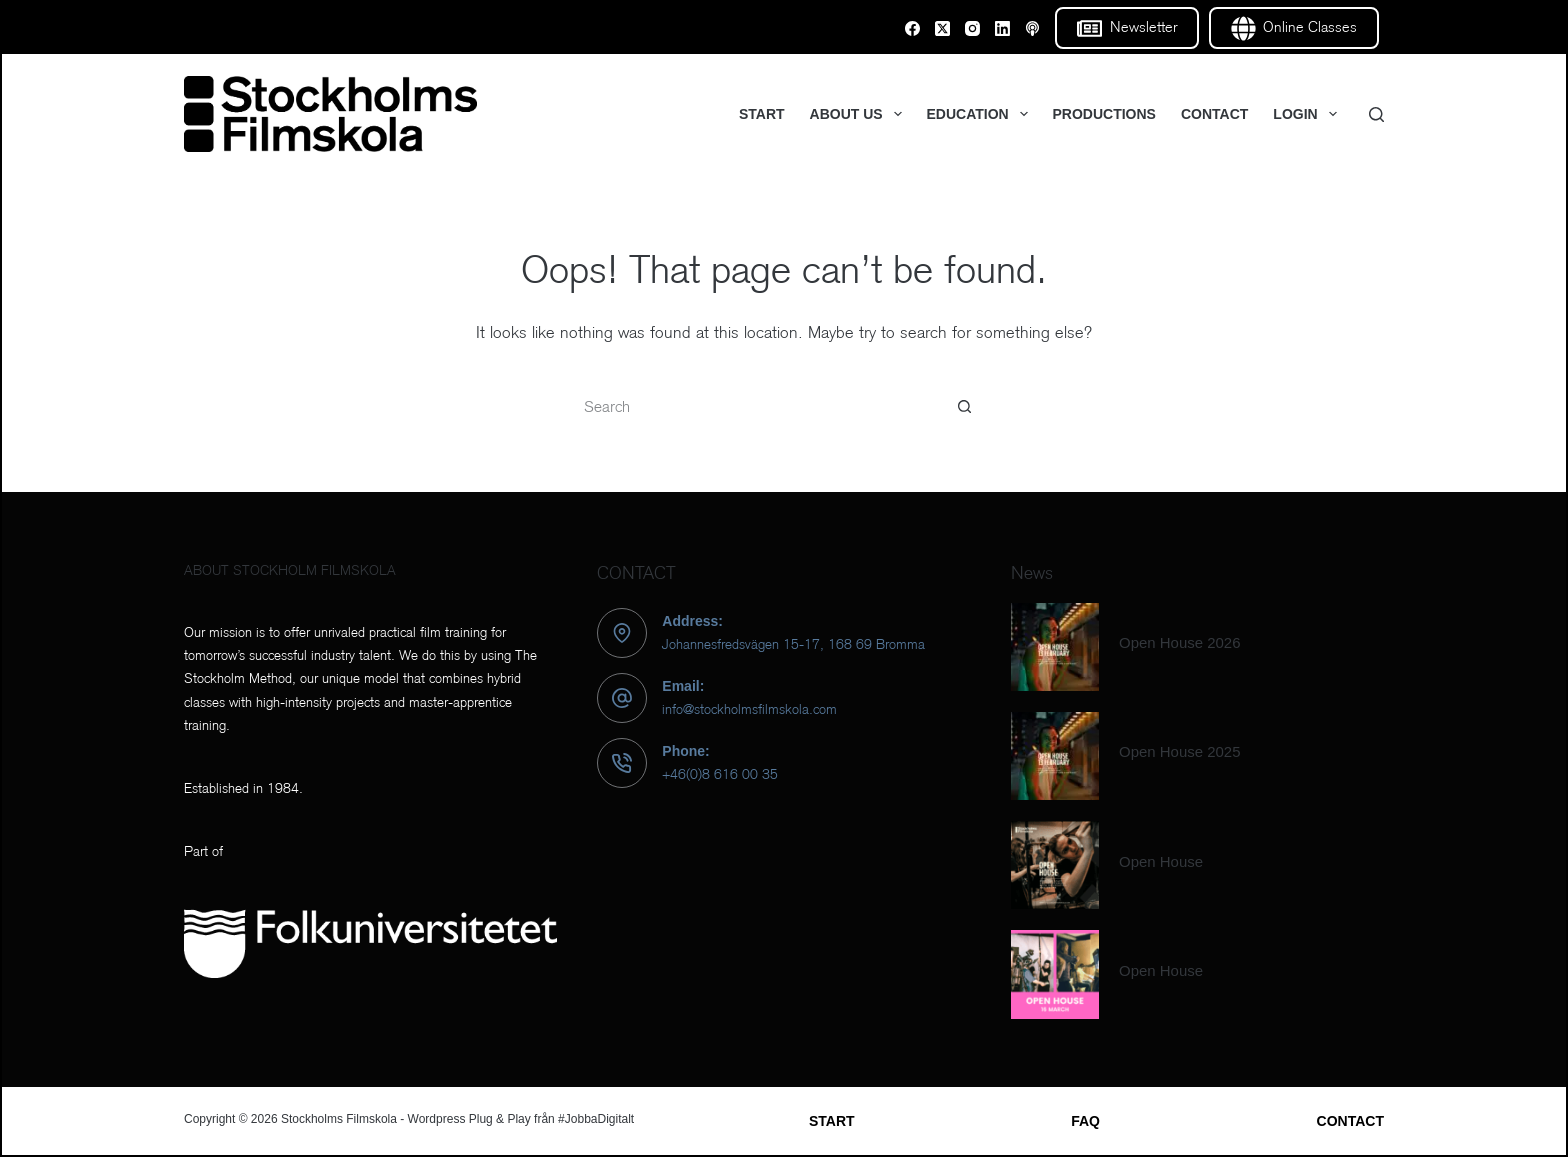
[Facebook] (912, 28)
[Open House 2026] (1055, 647)
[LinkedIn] (1002, 28)
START (762, 114)
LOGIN (1308, 114)
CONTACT (1214, 114)
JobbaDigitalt (599, 1119)
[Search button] (964, 407)
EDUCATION (981, 114)
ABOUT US (860, 114)
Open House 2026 (1180, 642)
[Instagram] (972, 28)
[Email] (1032, 28)
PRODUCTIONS (1104, 114)
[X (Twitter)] (942, 28)
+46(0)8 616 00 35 (720, 774)
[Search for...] (764, 407)
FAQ (1085, 1121)
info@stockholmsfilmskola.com (749, 709)
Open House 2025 (1180, 751)
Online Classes (1294, 28)
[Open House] (1055, 865)
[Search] (1376, 114)
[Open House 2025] (1055, 756)
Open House (1161, 861)
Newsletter (1127, 28)
